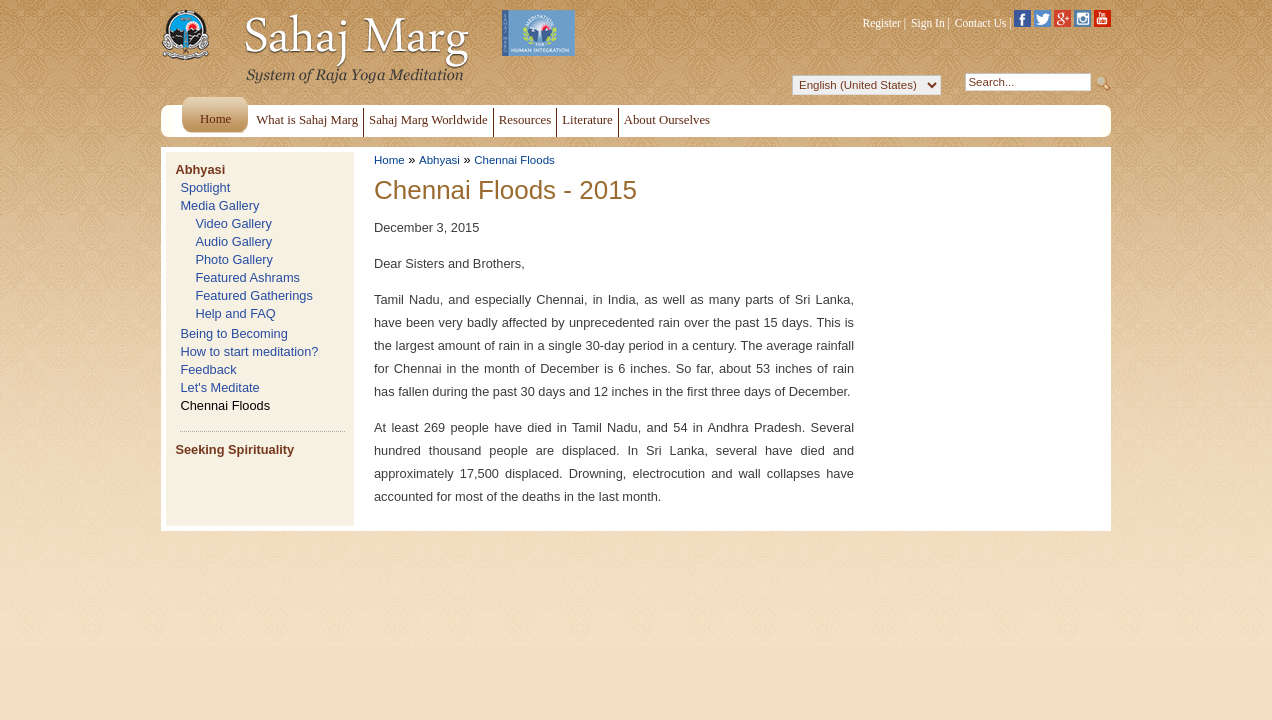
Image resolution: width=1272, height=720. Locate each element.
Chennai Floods (225, 405)
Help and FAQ (235, 313)
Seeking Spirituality (234, 449)
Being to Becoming (233, 333)
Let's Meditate (219, 387)
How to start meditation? (249, 351)
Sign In (928, 23)
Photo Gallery (234, 259)
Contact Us (981, 23)
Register (882, 23)
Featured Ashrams (247, 277)
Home (389, 160)
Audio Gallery (233, 241)
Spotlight (205, 187)
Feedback (208, 369)
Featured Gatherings (253, 295)
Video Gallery (233, 223)
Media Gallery (219, 205)
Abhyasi (200, 169)
